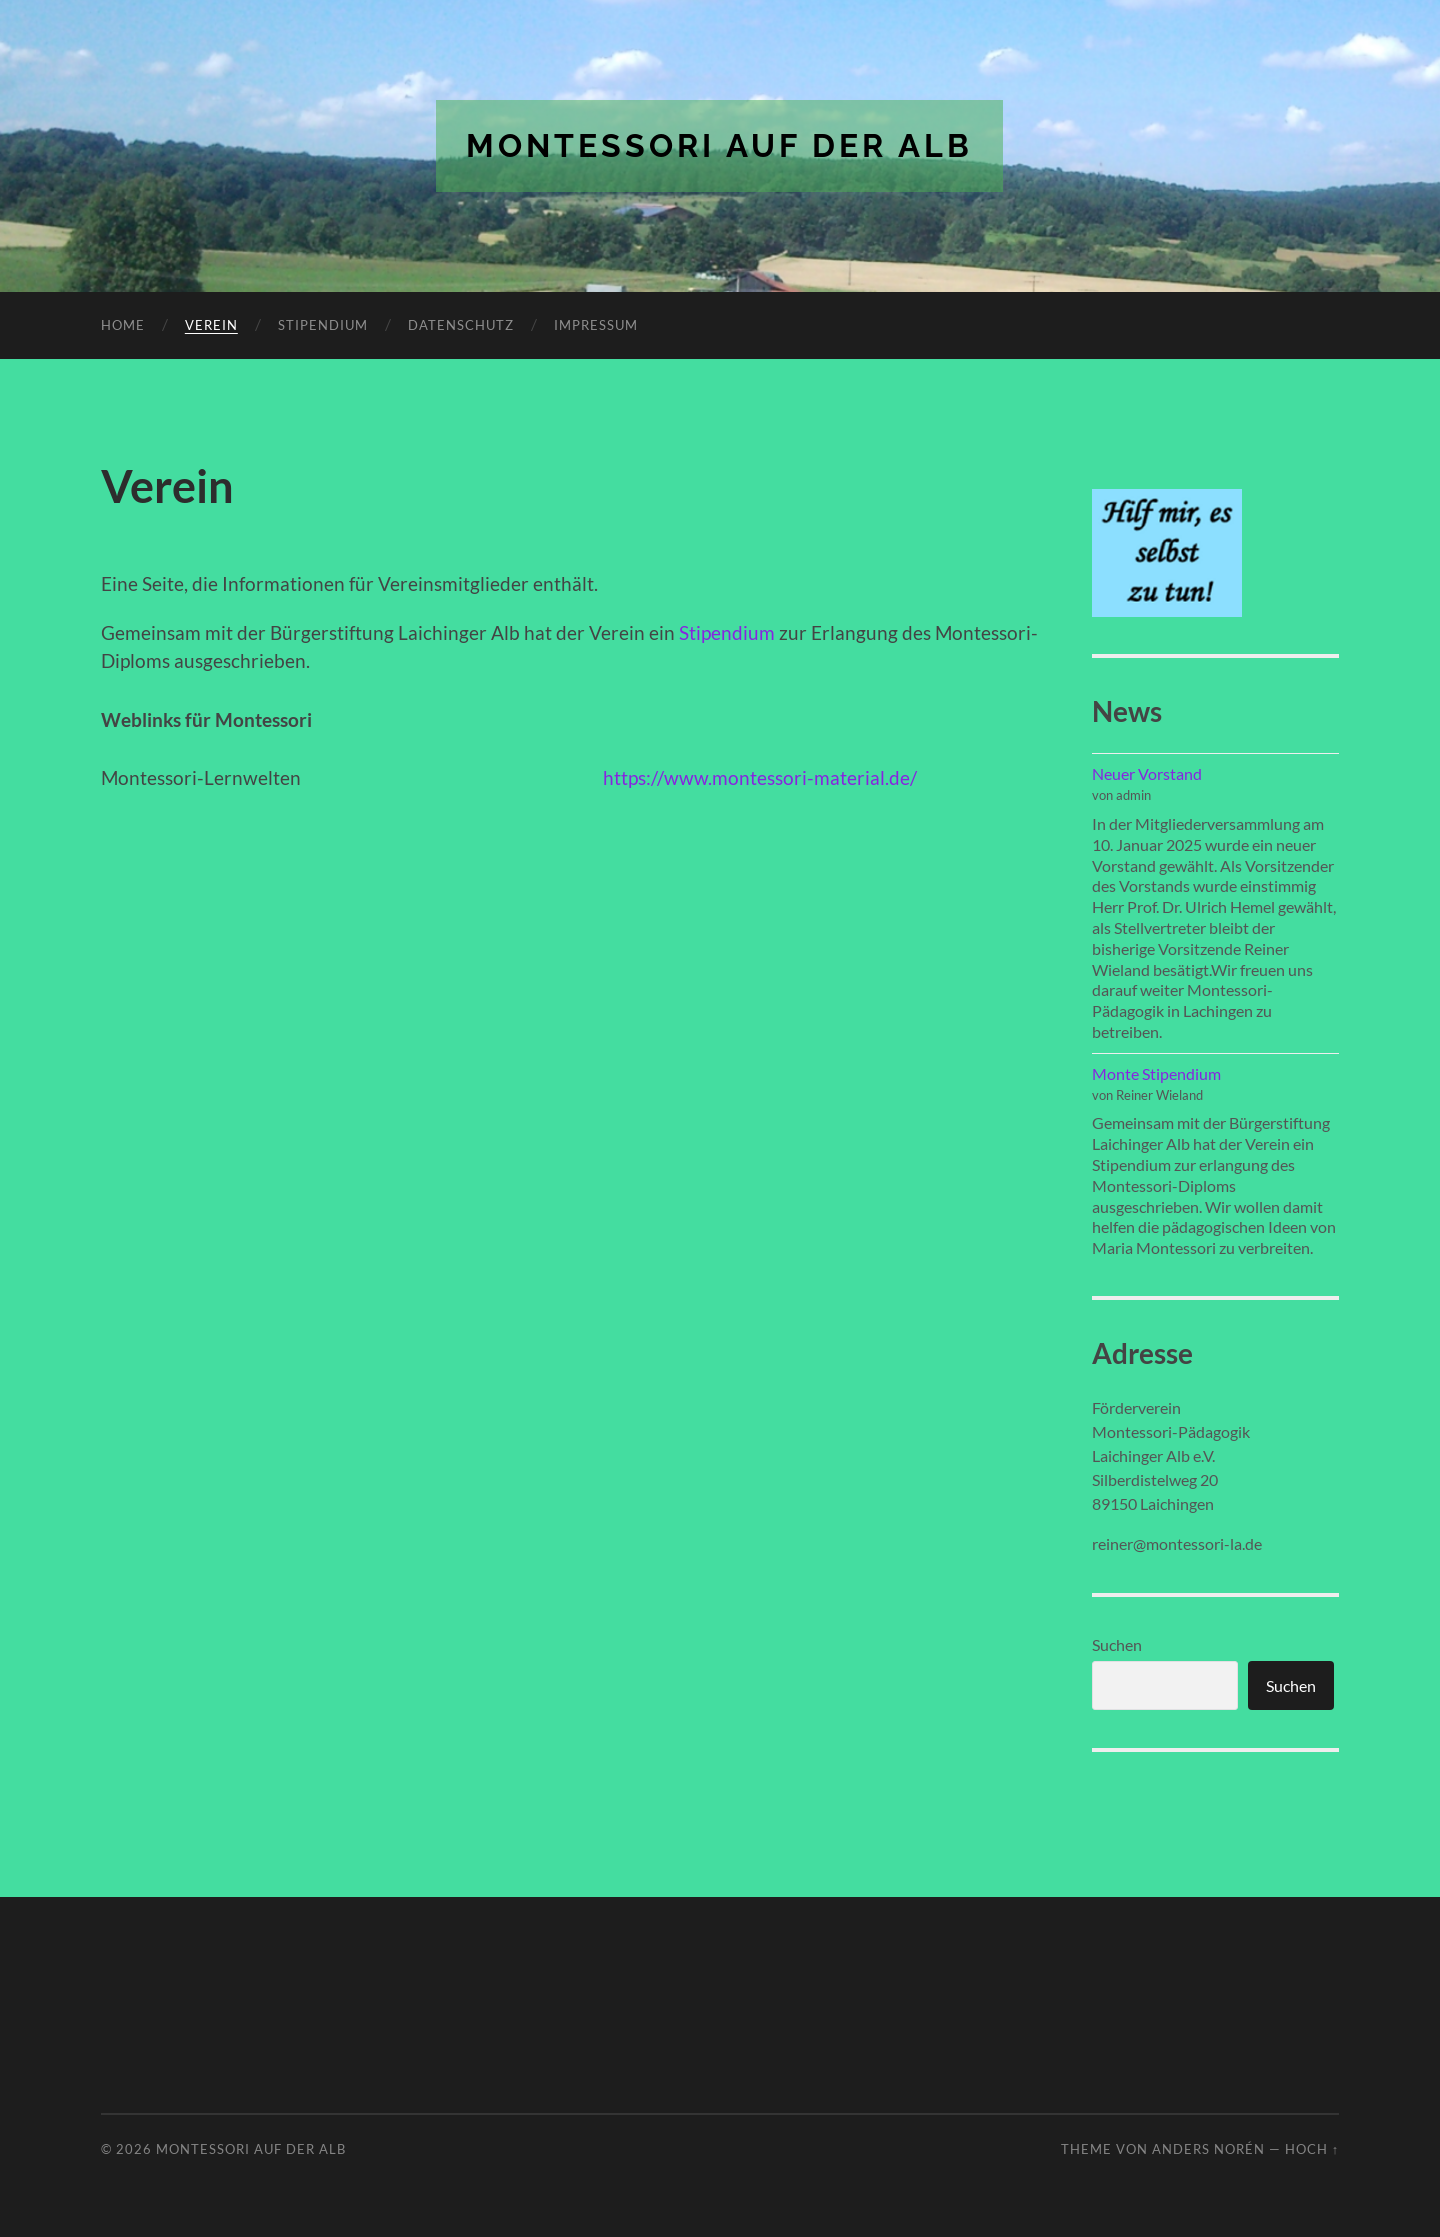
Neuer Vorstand (1147, 773)
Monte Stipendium (1156, 1073)
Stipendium (323, 325)
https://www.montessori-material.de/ (760, 777)
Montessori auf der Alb (719, 145)
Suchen (1117, 1644)
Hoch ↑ (1312, 2149)
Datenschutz (461, 325)
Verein (211, 325)
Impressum (596, 325)
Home (123, 325)
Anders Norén (1208, 2149)
